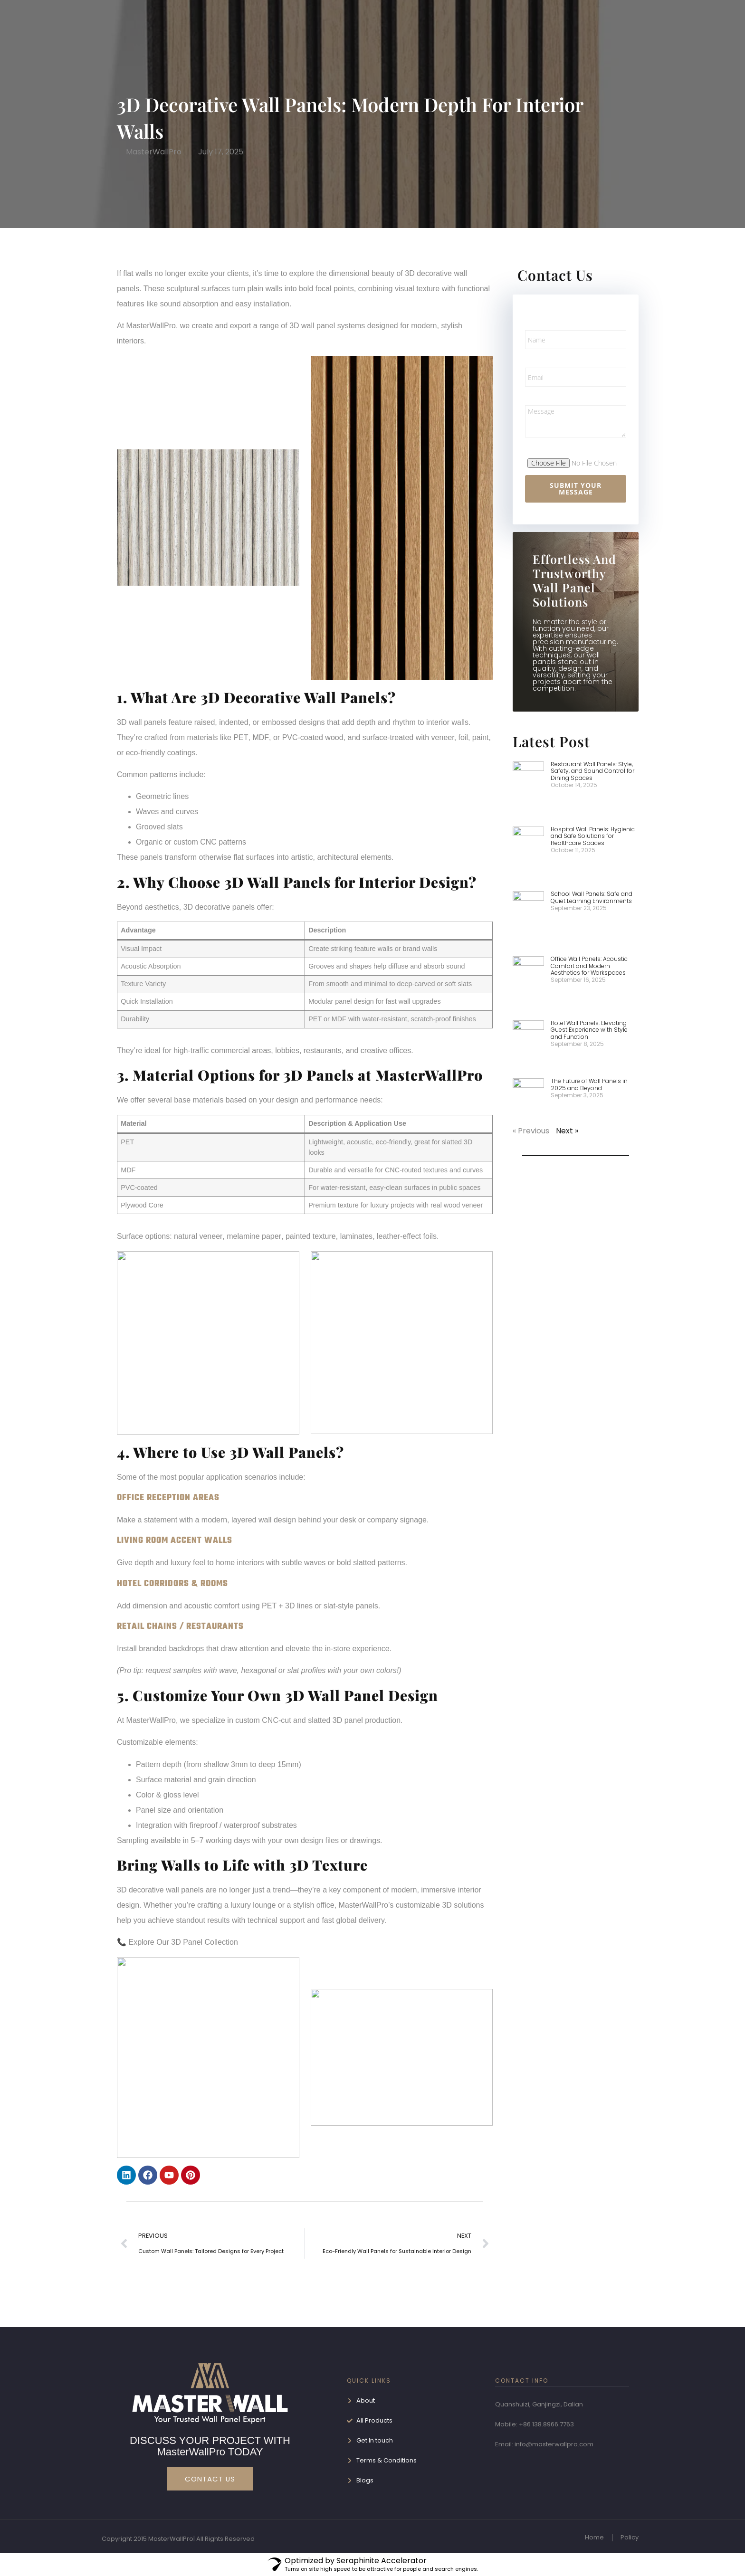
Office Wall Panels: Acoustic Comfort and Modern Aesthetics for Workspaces (589, 966)
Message (543, 396)
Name (536, 321)
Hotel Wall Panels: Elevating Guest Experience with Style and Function (589, 1030)
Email (535, 359)
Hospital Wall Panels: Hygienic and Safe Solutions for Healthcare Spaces (593, 836)
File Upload (546, 447)
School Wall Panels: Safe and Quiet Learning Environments (591, 897)
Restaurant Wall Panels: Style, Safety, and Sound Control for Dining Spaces (592, 771)
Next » (567, 1130)
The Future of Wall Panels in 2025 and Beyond (589, 1084)
